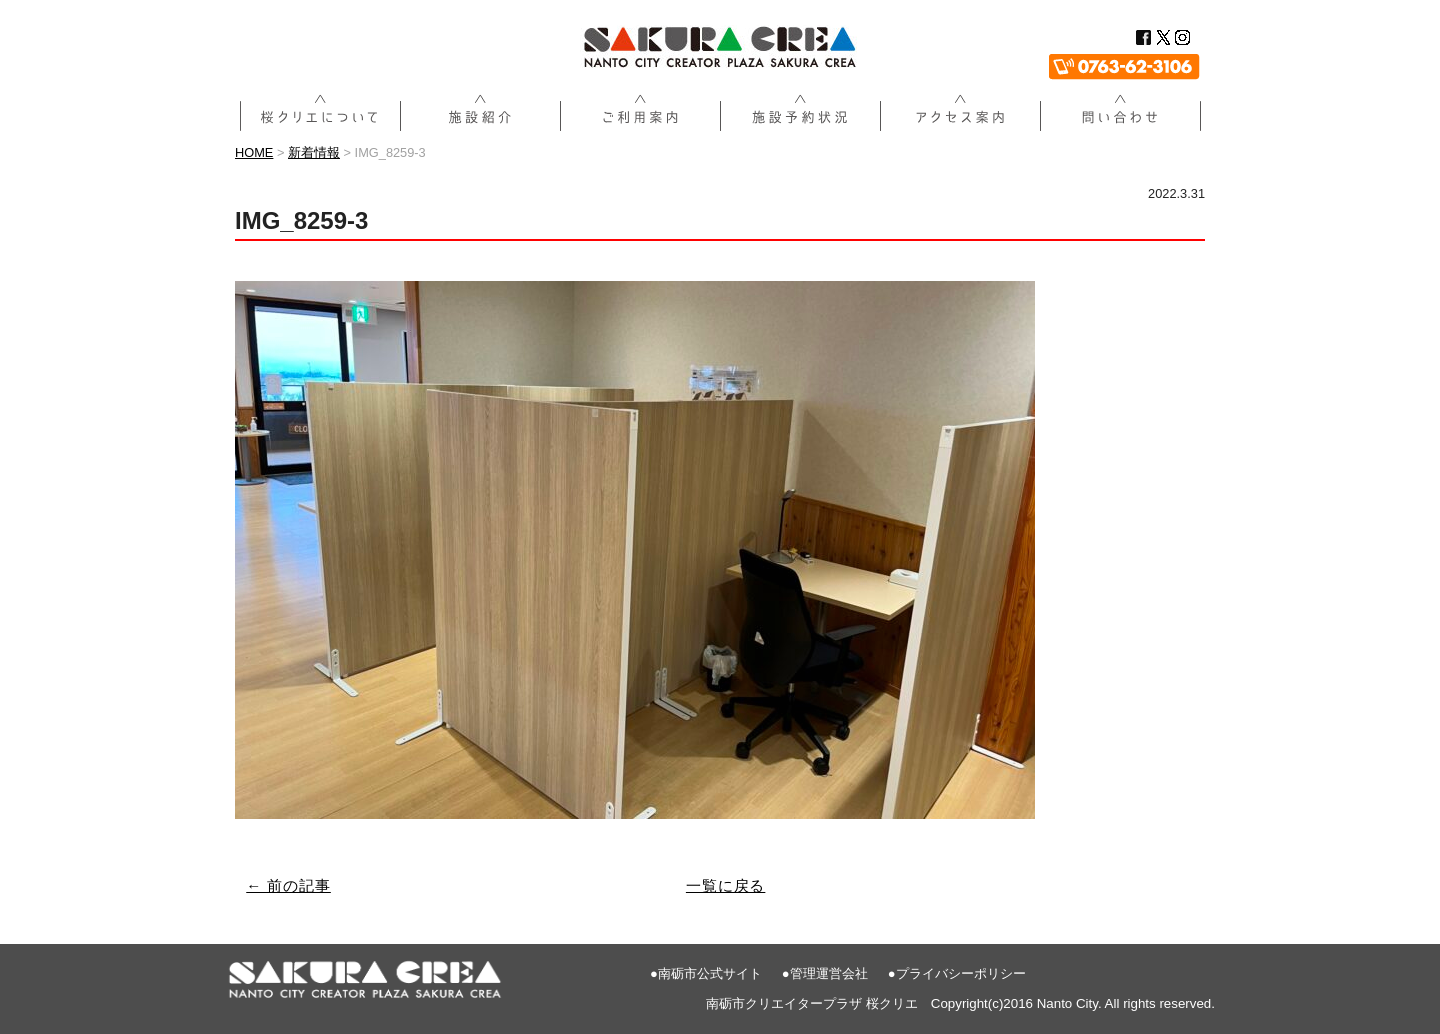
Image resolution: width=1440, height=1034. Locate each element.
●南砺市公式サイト (706, 973)
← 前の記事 (288, 885)
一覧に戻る (726, 885)
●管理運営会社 (825, 973)
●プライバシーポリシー (957, 973)
